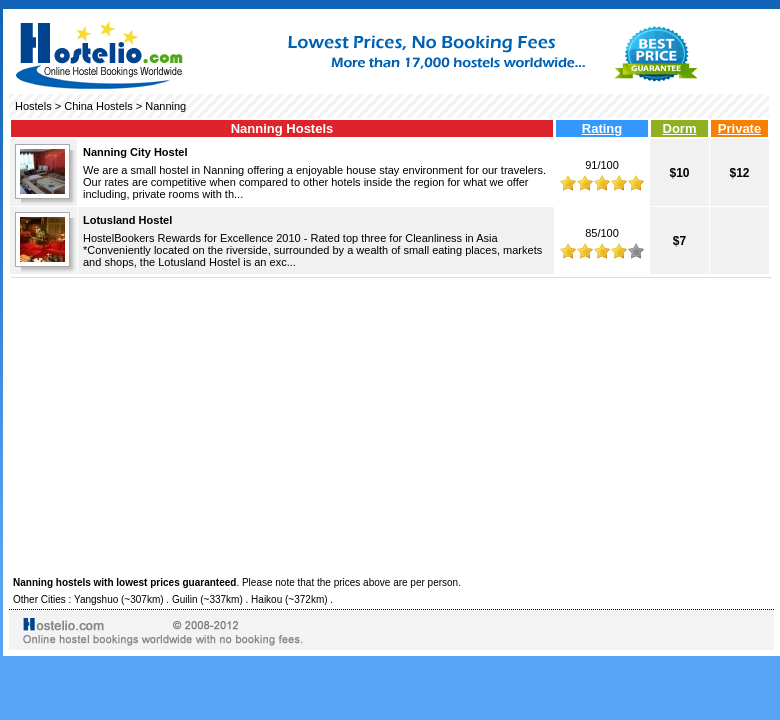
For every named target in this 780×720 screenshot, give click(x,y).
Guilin (185, 599)
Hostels (33, 106)
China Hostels (98, 106)
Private (739, 128)
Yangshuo (96, 599)
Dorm (680, 128)
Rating (602, 128)
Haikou (266, 599)
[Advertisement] (391, 424)
